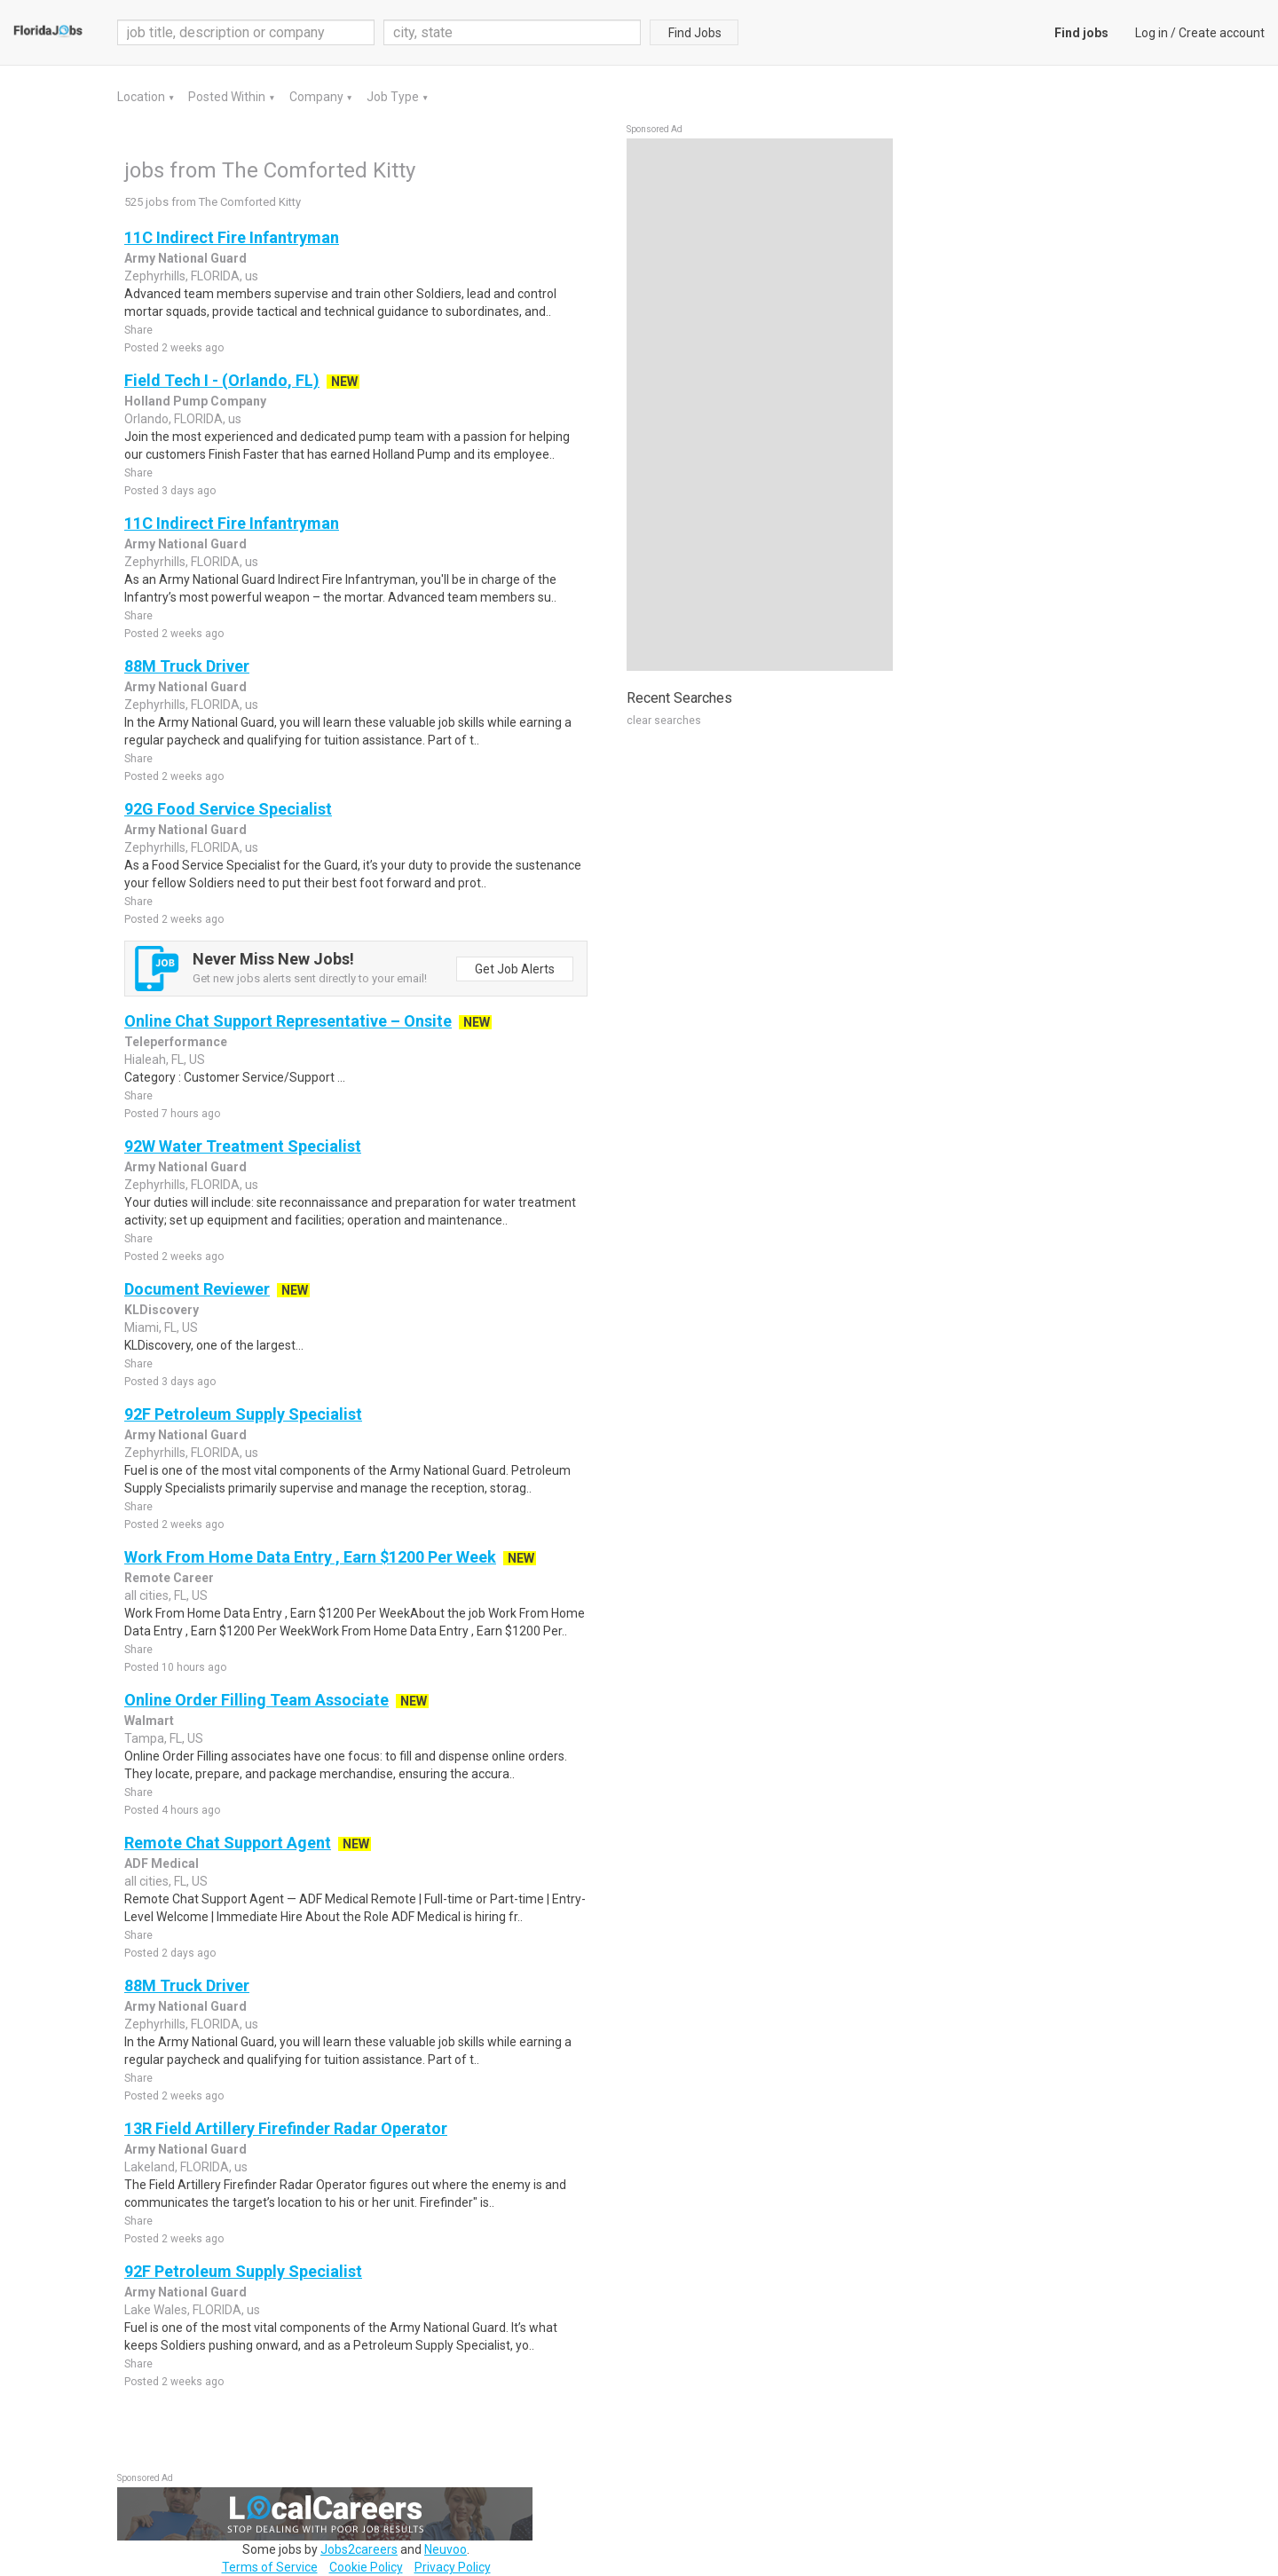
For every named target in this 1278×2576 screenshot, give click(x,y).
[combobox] (512, 32)
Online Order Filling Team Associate (256, 1699)
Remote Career (169, 1578)
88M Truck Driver (186, 666)
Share (138, 330)
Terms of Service (270, 2567)
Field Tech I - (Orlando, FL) (222, 380)
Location (142, 97)
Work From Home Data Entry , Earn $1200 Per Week (310, 1557)
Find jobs (1081, 33)
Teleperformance (175, 1042)
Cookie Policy (366, 2567)
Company (317, 97)
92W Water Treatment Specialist (242, 1146)
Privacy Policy (452, 2567)
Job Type (394, 97)
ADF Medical (161, 1863)
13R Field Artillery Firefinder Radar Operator (285, 2128)
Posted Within (228, 97)
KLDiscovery (161, 1310)
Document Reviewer (197, 1289)
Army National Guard (185, 258)
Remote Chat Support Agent (227, 1842)
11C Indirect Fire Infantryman (231, 237)
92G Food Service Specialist (228, 809)
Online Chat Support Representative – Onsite (288, 1021)
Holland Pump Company (195, 401)
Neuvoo (445, 2549)
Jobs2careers (359, 2549)
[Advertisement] (760, 404)
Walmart (149, 1720)
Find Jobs (695, 33)
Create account (1222, 33)
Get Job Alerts (515, 969)
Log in (1151, 33)
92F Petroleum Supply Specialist (243, 1414)
